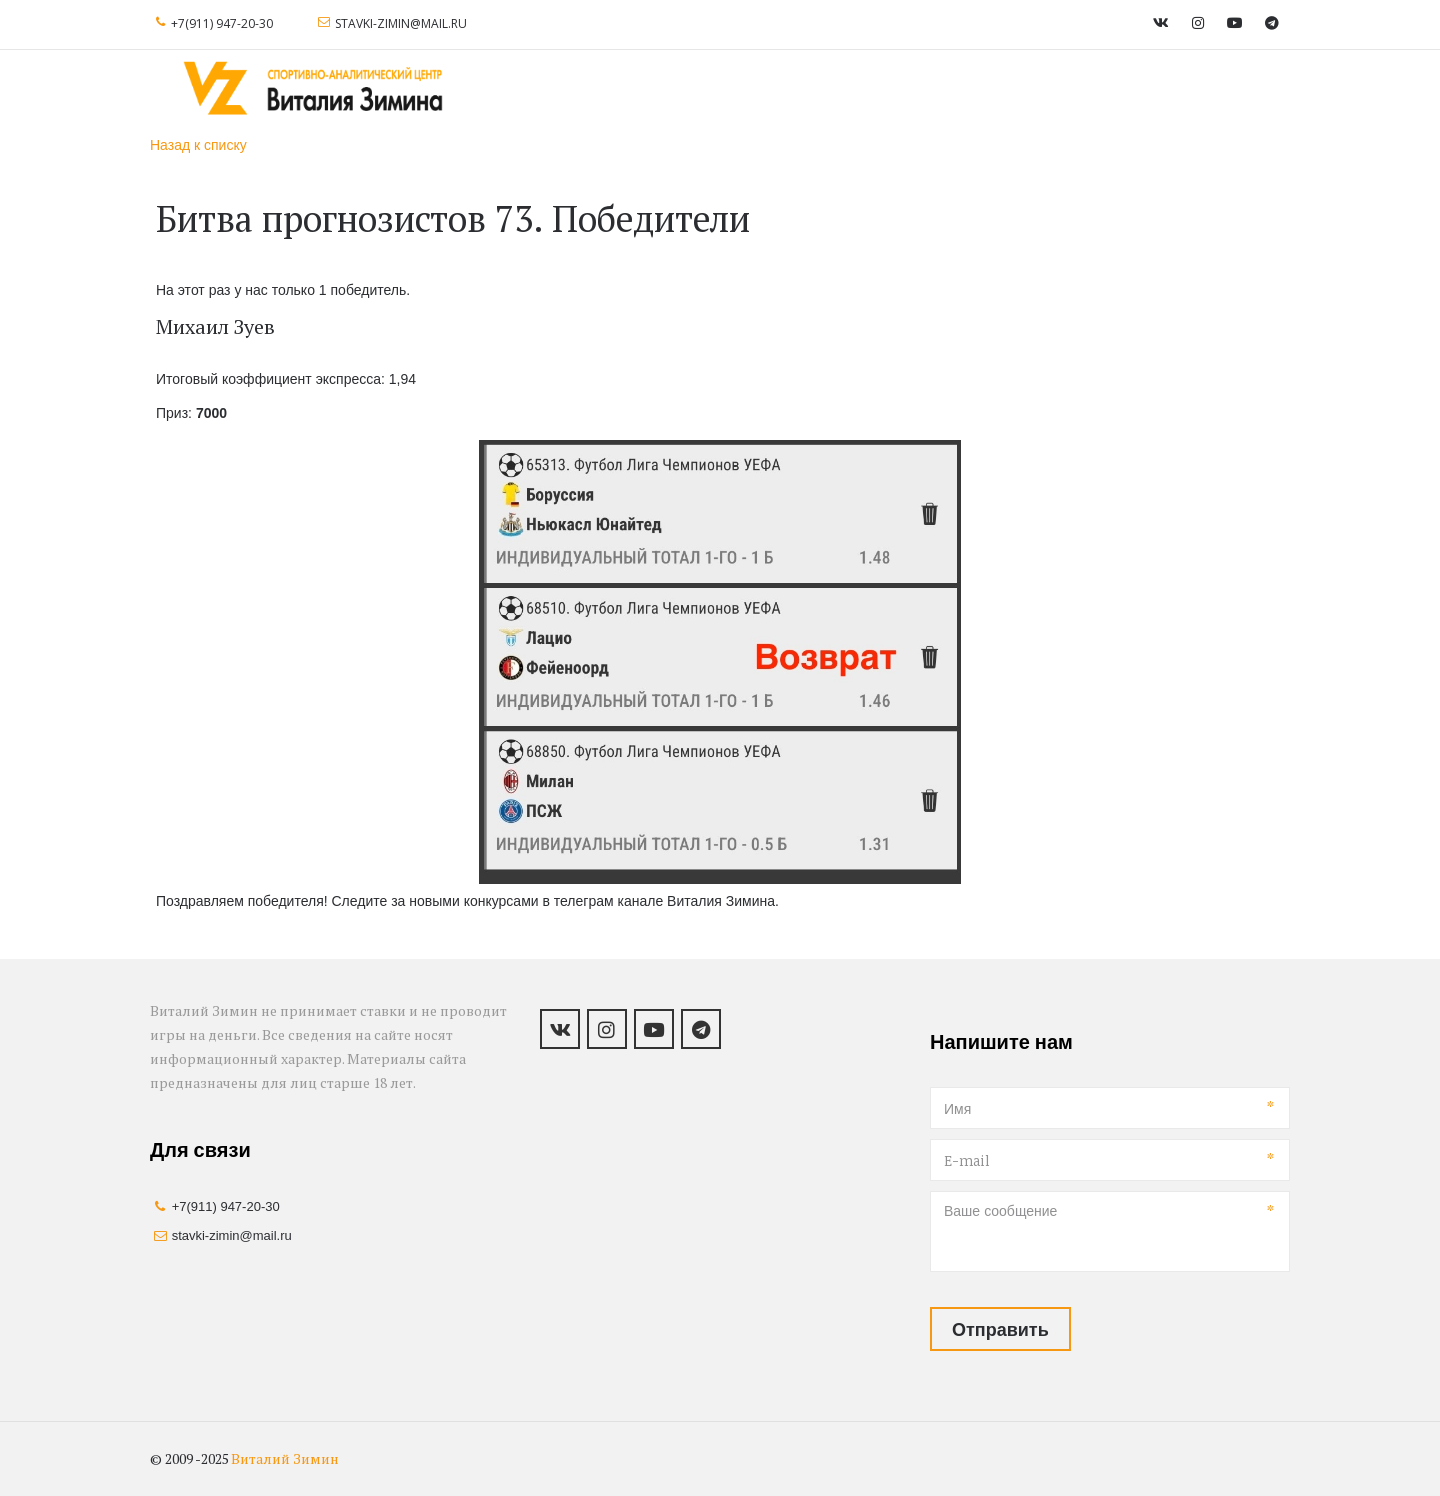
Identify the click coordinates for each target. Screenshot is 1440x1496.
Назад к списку (198, 145)
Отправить (1000, 1329)
